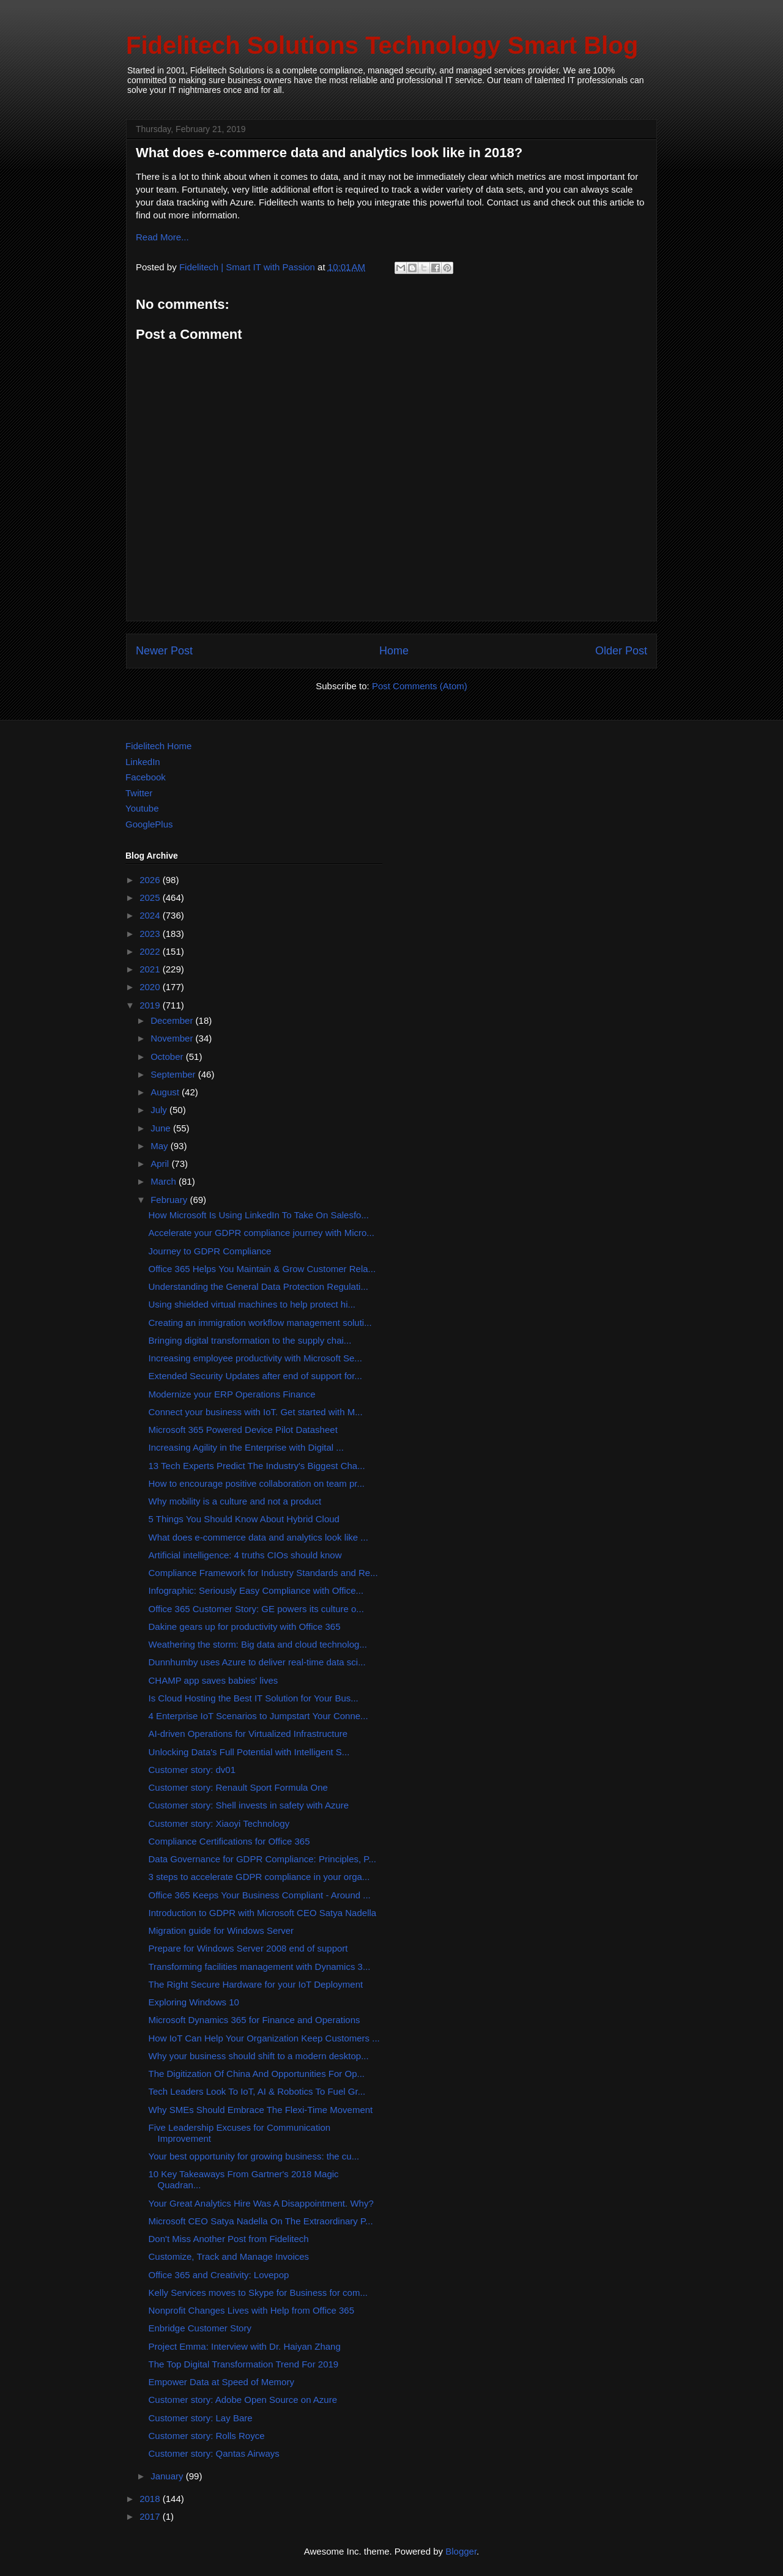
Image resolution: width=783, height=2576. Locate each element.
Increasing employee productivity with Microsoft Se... (255, 1358)
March (164, 1181)
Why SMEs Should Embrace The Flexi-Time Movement (261, 2109)
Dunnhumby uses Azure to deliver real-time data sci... (257, 1662)
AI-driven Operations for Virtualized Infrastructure (248, 1733)
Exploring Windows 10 (194, 2002)
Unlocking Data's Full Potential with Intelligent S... (249, 1752)
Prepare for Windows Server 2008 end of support (248, 1948)
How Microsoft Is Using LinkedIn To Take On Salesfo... (259, 1215)
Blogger (461, 2551)
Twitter (138, 793)
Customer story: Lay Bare (201, 2418)
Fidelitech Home (158, 746)
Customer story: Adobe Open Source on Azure (243, 2399)
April (160, 1163)
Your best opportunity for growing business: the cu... (254, 2156)
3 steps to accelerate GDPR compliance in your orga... (259, 1876)
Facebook (145, 777)
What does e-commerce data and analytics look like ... (258, 1537)
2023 (151, 933)
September (174, 1074)
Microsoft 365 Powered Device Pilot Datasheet (243, 1429)
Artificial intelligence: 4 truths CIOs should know (245, 1555)
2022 (151, 951)
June (161, 1128)
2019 (151, 1005)
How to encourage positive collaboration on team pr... (257, 1483)
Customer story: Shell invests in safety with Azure (249, 1805)
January (168, 2476)
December (172, 1020)
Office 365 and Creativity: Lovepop (219, 2275)
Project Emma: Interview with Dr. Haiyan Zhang (245, 2346)
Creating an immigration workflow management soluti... (260, 1322)
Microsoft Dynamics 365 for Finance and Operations (254, 2020)
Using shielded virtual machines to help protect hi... (252, 1304)
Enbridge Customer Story (200, 2328)
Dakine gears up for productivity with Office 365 (245, 1626)
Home (394, 651)
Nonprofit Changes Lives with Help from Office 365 (252, 2310)
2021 (151, 969)
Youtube (142, 808)
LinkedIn (142, 762)
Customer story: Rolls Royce (207, 2435)
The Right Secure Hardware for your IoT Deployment (256, 1984)
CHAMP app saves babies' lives (213, 1680)
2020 (151, 987)
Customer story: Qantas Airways (214, 2453)
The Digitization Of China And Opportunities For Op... (257, 2073)
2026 (151, 880)
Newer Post (164, 651)
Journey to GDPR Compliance (210, 1251)
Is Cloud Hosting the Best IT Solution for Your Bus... (253, 1698)
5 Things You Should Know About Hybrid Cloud (244, 1519)
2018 (151, 2498)
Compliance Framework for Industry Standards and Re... (263, 1572)
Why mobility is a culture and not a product (235, 1501)
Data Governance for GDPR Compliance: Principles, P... (262, 1859)
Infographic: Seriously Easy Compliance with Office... (256, 1590)
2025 (151, 897)
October (168, 1056)
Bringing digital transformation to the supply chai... (250, 1340)
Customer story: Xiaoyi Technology (219, 1823)
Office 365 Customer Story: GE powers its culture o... (256, 1609)
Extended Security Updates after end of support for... (255, 1376)
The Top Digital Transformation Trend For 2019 (244, 2364)
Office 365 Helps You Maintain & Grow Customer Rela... (262, 1269)
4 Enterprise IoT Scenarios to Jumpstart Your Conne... (258, 1716)
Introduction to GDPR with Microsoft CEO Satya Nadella (263, 1913)
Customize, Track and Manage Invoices (229, 2256)
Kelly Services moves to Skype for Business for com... (258, 2292)
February (170, 1199)
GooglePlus (149, 824)
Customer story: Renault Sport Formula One (238, 1787)
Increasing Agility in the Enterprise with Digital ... (246, 1447)
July (159, 1110)
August (166, 1092)
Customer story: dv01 (192, 1769)
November (172, 1038)
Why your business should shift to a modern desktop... (259, 2056)
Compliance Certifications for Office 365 (229, 1841)
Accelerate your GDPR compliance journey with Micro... (261, 1232)
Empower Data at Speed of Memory (221, 2382)
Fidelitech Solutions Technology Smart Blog (382, 45)
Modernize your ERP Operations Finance (232, 1394)
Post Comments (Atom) (419, 686)
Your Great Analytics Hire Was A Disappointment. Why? (261, 2203)
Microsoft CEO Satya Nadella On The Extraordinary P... (261, 2221)
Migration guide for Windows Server (221, 1930)
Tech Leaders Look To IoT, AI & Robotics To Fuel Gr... (257, 2091)
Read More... (162, 237)
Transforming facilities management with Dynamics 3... (260, 1966)
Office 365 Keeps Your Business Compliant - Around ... (260, 1895)
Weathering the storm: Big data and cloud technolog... (258, 1644)
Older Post (621, 651)
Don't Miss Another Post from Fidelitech (229, 2239)
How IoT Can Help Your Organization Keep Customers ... (264, 2038)
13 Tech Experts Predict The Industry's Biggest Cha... (257, 1465)
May (160, 1146)
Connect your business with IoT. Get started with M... (256, 1412)
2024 (151, 915)
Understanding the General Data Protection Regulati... (258, 1286)
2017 (151, 2516)
